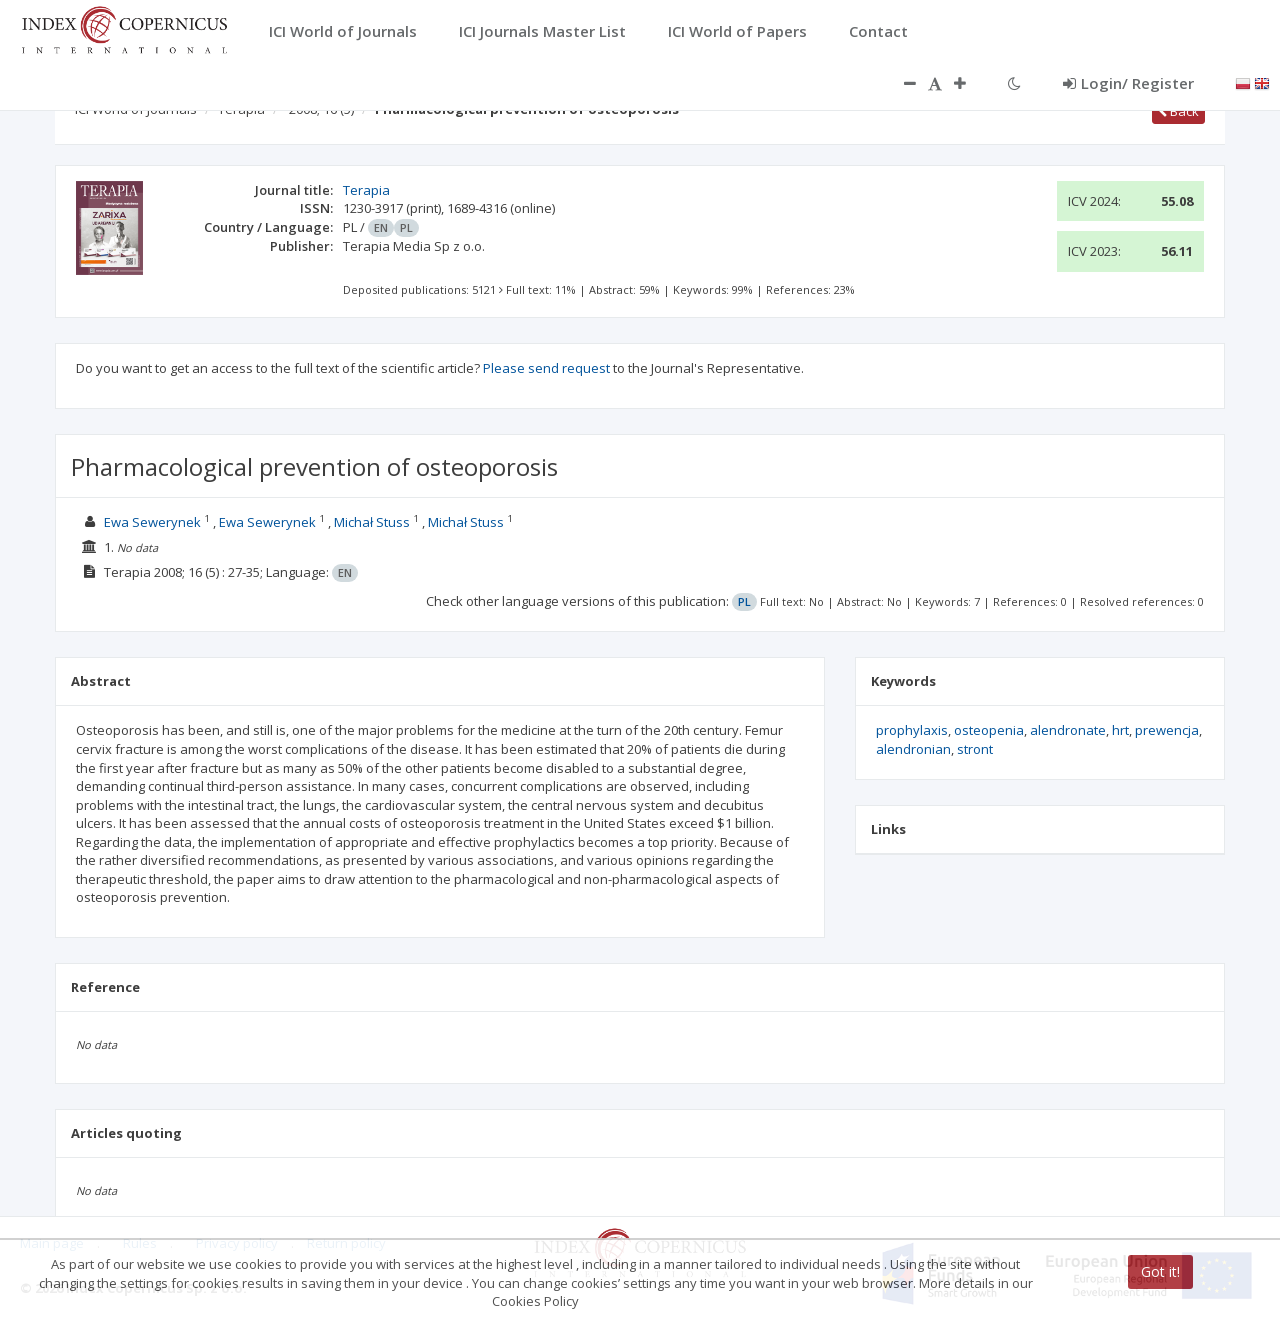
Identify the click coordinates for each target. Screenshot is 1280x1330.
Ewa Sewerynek (152, 522)
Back (1178, 111)
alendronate (1068, 730)
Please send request (546, 368)
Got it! (1160, 1271)
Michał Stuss (372, 522)
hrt (1120, 730)
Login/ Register (1128, 83)
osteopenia (989, 730)
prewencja (1167, 730)
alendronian (913, 749)
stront (975, 749)
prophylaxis (912, 730)
